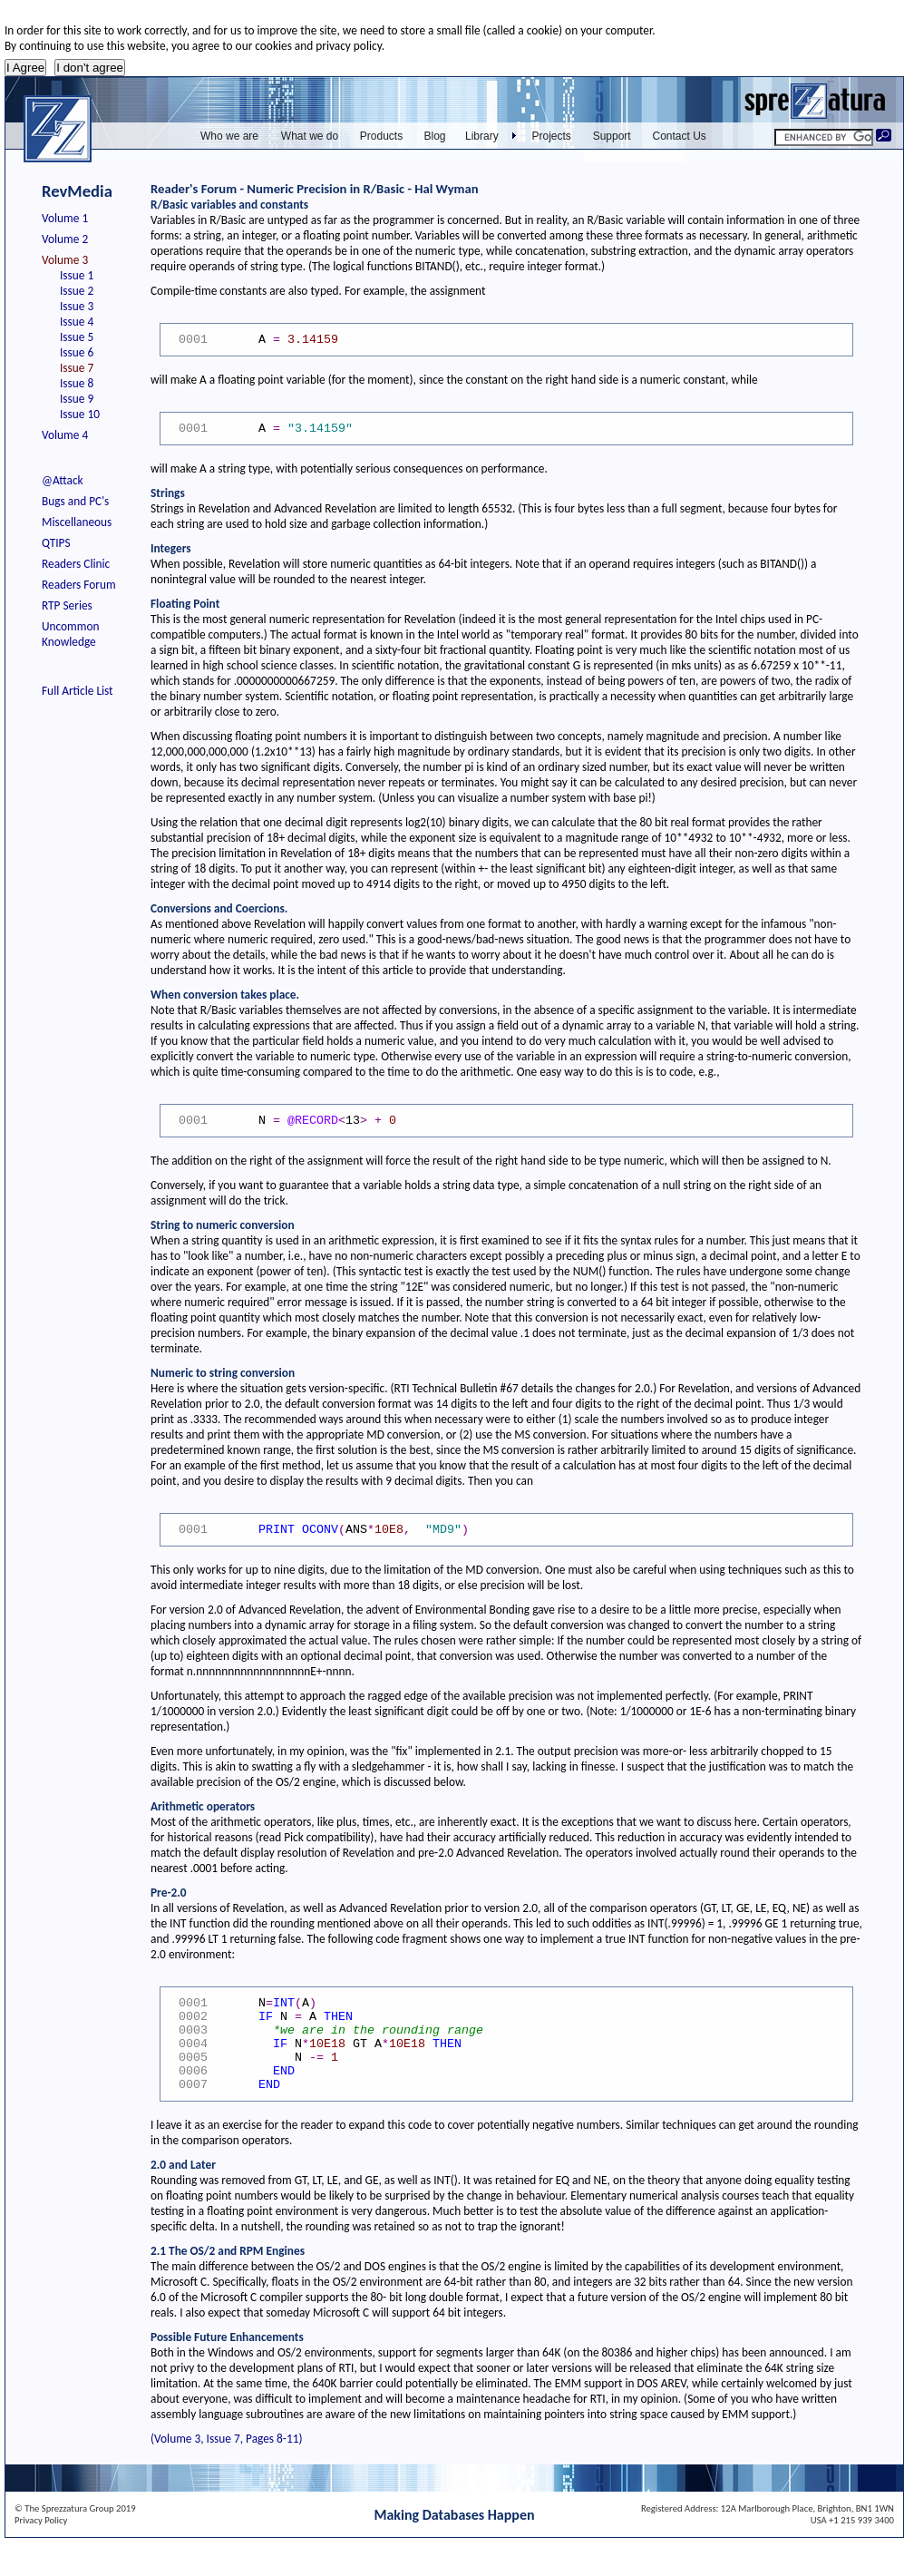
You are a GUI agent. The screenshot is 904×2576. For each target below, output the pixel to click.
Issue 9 (76, 398)
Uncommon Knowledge (70, 634)
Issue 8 (76, 383)
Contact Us (679, 136)
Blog (434, 136)
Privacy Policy (41, 2520)
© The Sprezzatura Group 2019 (75, 2508)
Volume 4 (65, 435)
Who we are (229, 136)
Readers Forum (79, 584)
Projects (551, 136)
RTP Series (67, 605)
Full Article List (77, 690)
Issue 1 (76, 275)
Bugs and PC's (75, 501)
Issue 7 (76, 368)
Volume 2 (65, 239)
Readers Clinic (76, 563)
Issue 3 (76, 306)
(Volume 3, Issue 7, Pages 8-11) (226, 2438)
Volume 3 (65, 260)
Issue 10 (80, 414)
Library (482, 136)
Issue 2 (76, 290)
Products (381, 136)
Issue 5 (76, 337)
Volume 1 (65, 218)
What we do (309, 136)
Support (612, 136)
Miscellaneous (77, 522)
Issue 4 (76, 321)
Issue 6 (76, 352)
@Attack (62, 480)
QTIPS (56, 543)
